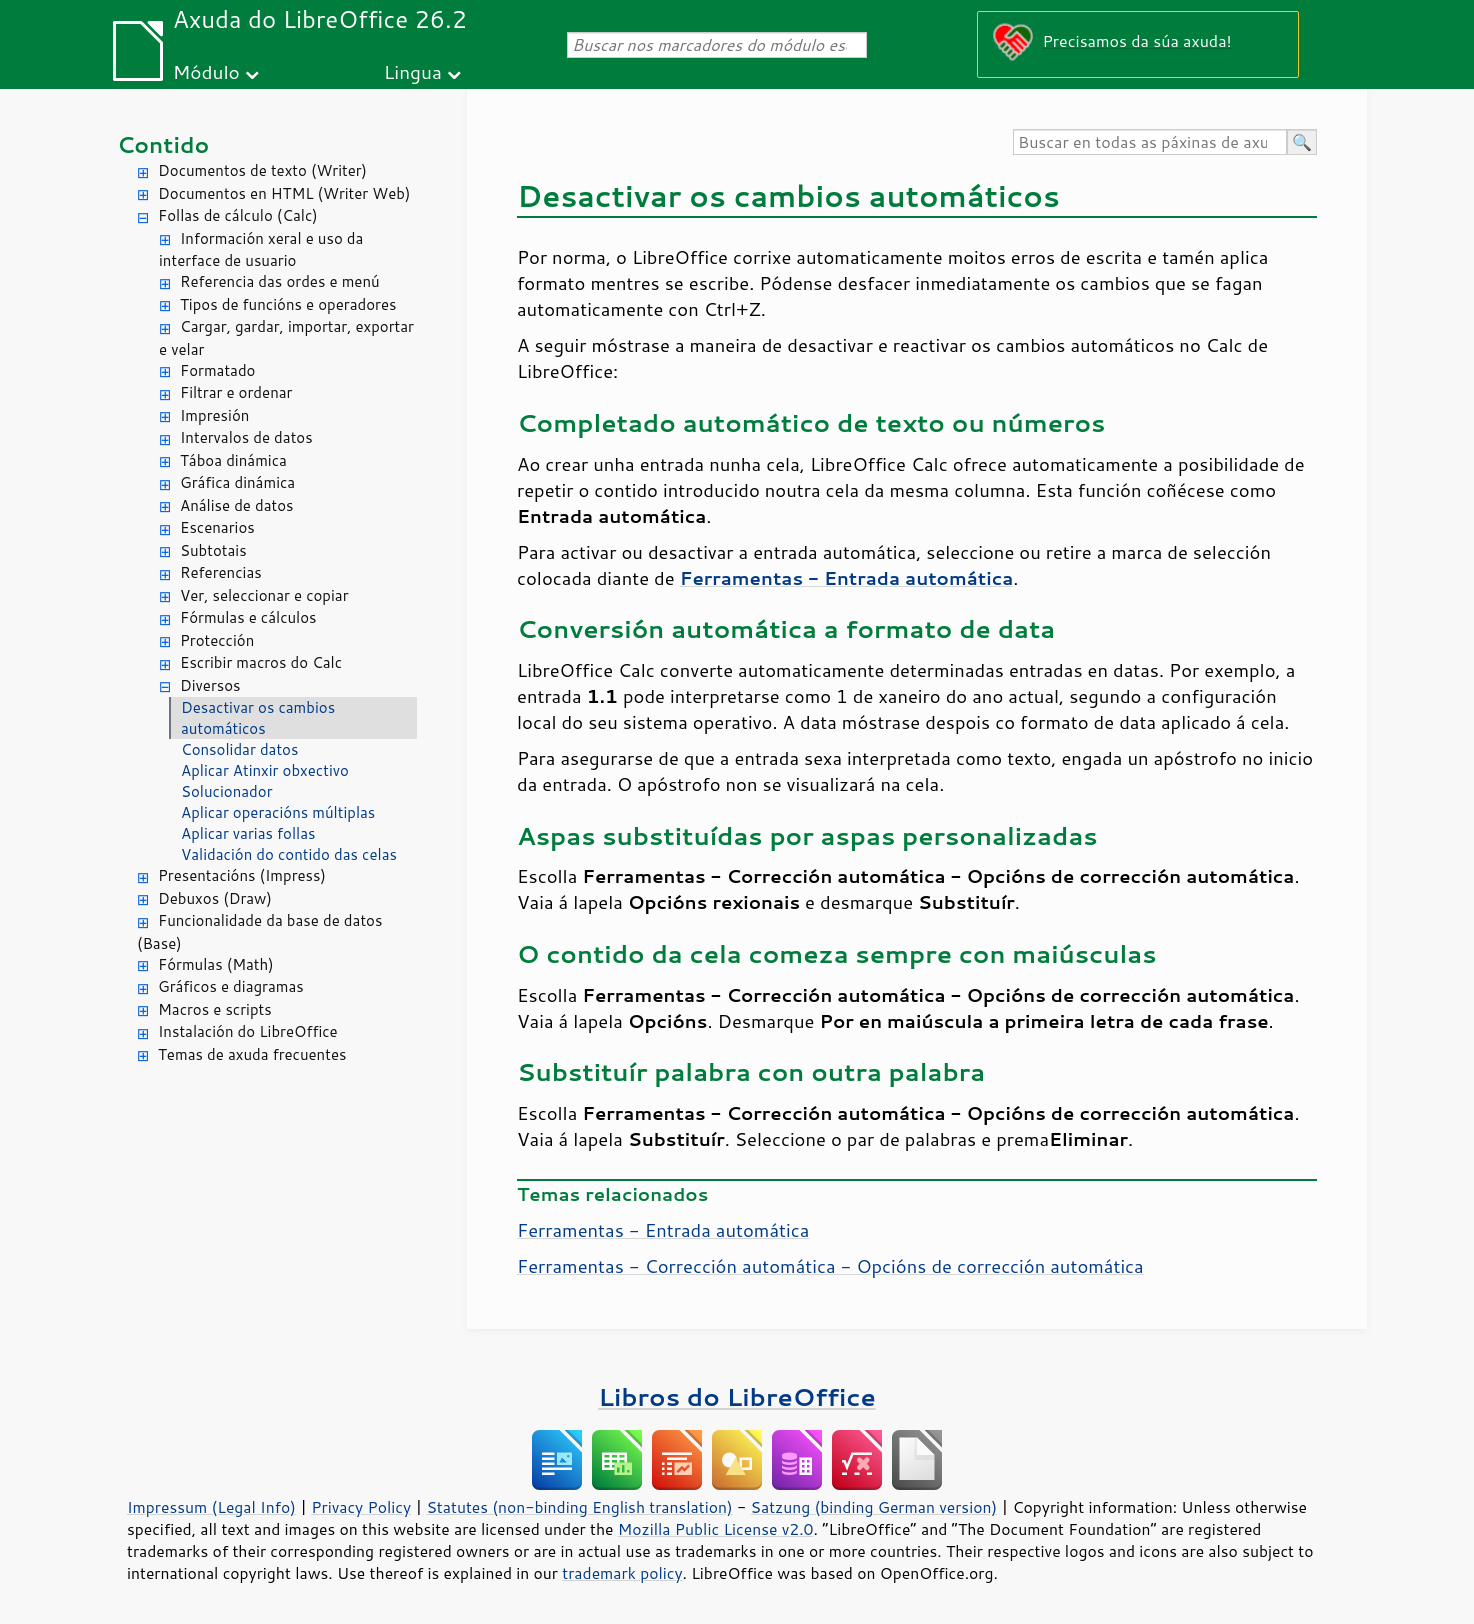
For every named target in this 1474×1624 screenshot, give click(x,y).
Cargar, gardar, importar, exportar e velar (286, 338)
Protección (217, 640)
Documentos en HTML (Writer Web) (284, 193)
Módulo (206, 71)
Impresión (214, 415)
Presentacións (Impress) (242, 875)
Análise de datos (237, 505)
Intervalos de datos (246, 437)
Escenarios (217, 527)
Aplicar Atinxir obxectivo (265, 770)
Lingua (413, 71)
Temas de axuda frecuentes (252, 1054)
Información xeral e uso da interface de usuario (261, 250)
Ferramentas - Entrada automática (663, 1230)
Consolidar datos (239, 749)
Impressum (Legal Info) (211, 1507)
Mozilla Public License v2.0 (716, 1529)
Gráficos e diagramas (231, 986)
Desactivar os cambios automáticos (258, 718)
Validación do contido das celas (289, 854)
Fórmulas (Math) (216, 964)
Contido (163, 144)
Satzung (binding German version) (874, 1507)
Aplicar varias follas (248, 833)
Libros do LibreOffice (736, 1396)
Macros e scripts (215, 1009)
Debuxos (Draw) (215, 898)
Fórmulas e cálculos (248, 617)
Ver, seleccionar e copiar (264, 595)
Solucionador (227, 791)
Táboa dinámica (233, 460)
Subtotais (213, 550)
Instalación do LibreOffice (248, 1031)
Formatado (217, 370)
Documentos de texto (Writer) (262, 170)
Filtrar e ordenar (236, 392)
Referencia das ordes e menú (280, 281)
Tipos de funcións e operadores (288, 304)
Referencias (221, 572)
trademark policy (622, 1573)
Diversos (210, 685)
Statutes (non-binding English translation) (579, 1507)
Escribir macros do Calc (261, 662)
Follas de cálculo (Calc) (238, 215)
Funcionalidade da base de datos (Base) (259, 932)
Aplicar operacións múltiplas (278, 812)
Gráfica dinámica (237, 482)
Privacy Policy (361, 1507)
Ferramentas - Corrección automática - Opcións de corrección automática (830, 1266)
